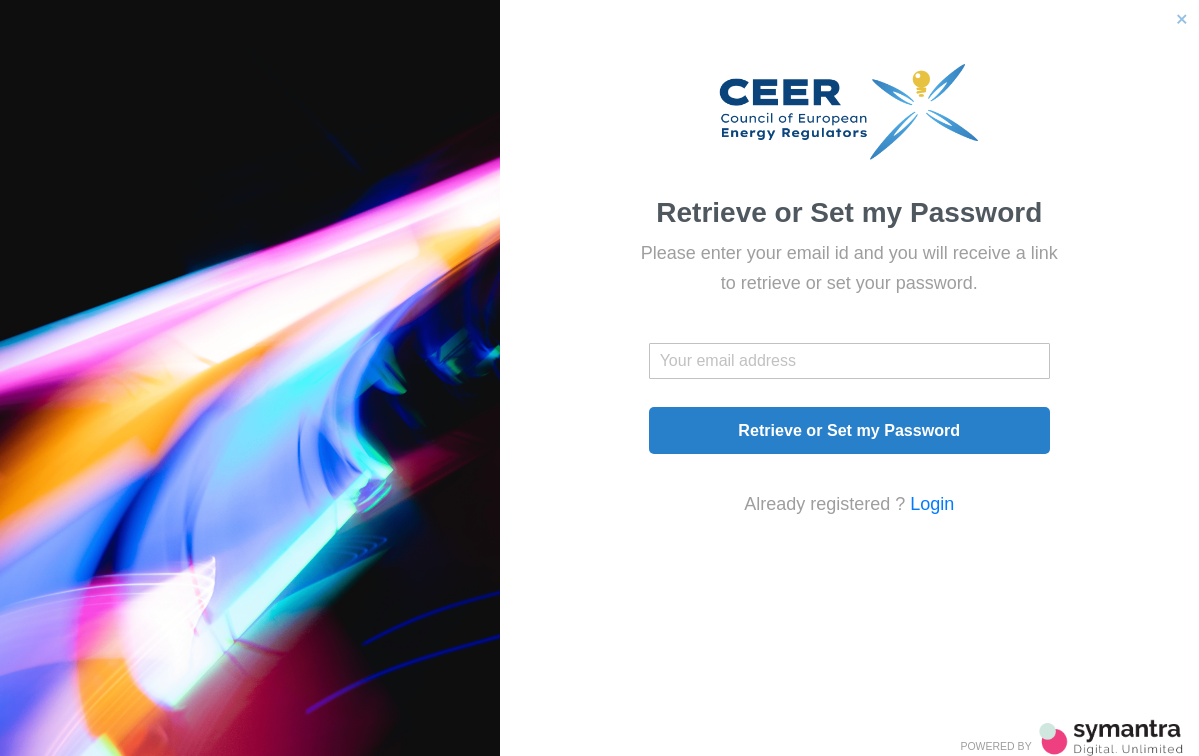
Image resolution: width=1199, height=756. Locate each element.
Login (932, 504)
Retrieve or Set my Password (849, 430)
